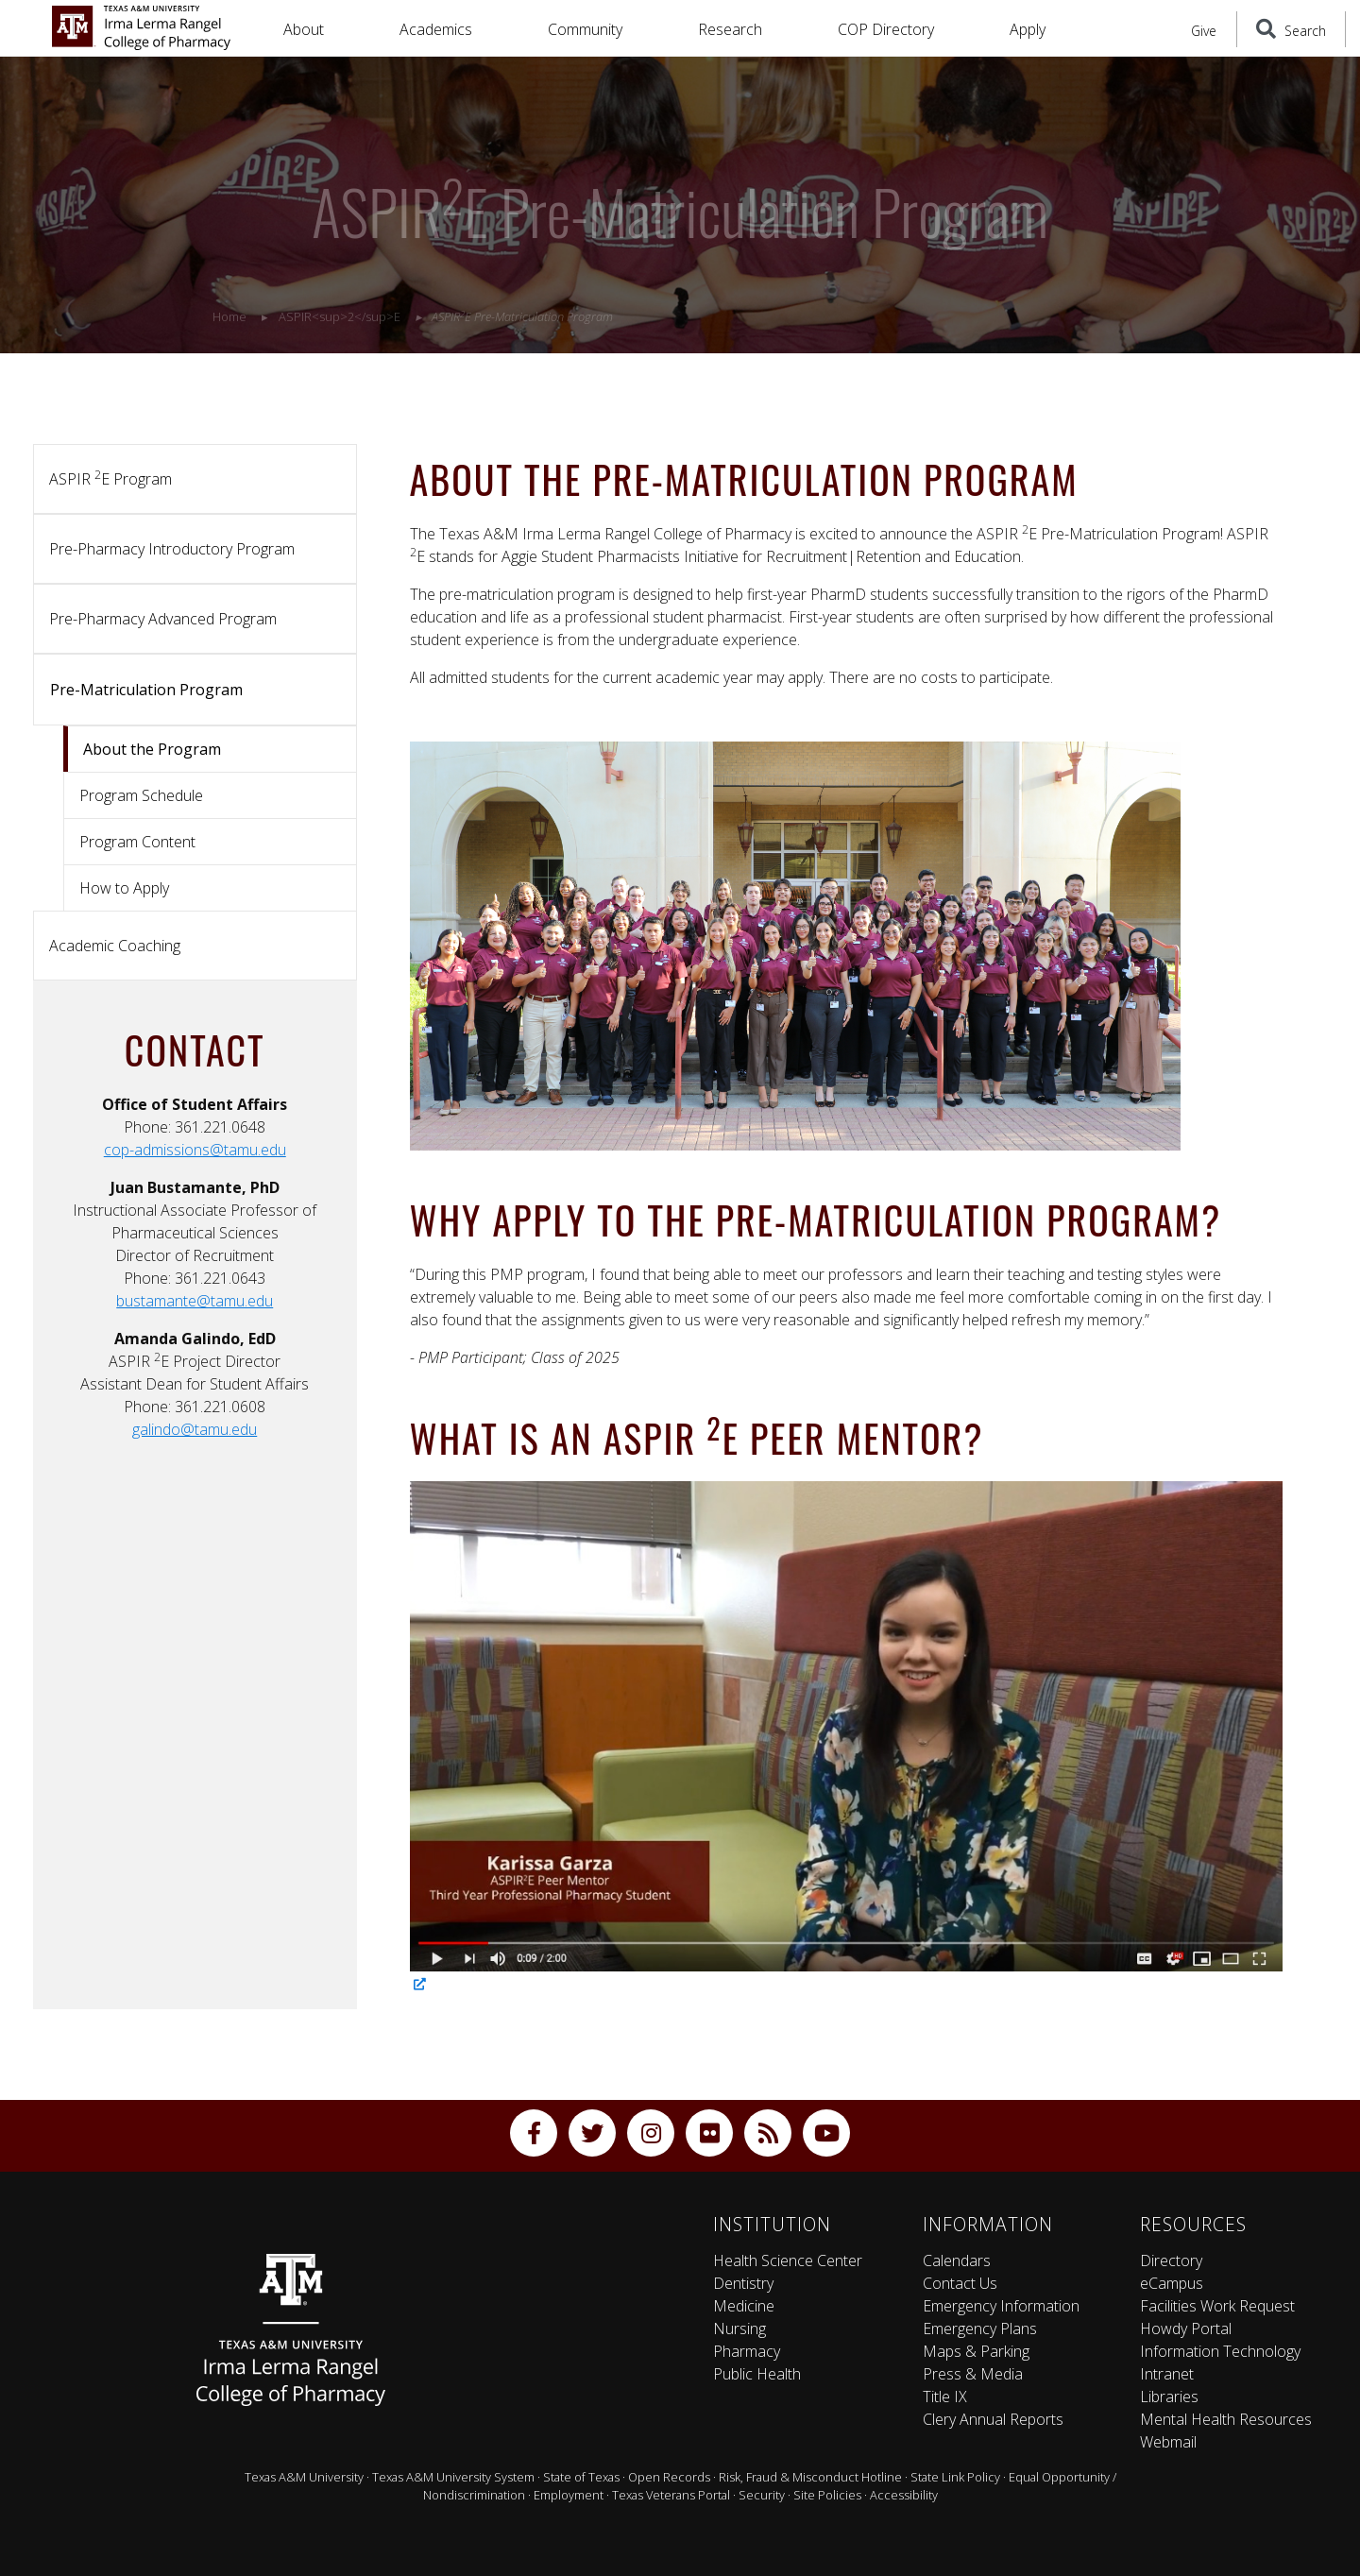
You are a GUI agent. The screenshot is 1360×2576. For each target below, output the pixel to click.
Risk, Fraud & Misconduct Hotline (810, 2476)
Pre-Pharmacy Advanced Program (163, 618)
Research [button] (730, 29)
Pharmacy (746, 2351)
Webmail (1168, 2441)
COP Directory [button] (886, 29)
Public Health (757, 2373)
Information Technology (1220, 2351)
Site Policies (827, 2494)
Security (762, 2494)
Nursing (739, 2328)
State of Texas (581, 2476)
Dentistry (743, 2283)
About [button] (303, 29)
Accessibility (904, 2494)
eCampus (1171, 2283)
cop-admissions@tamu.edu (195, 1149)
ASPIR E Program (110, 478)
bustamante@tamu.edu (194, 1300)
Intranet (1167, 2373)
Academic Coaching (114, 945)
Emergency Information (1001, 2305)
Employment (569, 2494)
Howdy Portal (1186, 2328)
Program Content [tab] (137, 841)
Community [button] (585, 29)
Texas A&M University (304, 2476)
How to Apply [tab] (124, 888)
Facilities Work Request (1217, 2305)
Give (1203, 31)
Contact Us (960, 2283)
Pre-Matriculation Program (146, 689)
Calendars (957, 2260)
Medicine (743, 2305)
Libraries (1169, 2396)
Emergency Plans (980, 2328)
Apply (1028, 29)
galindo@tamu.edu (194, 1429)
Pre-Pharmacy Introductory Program (172, 548)
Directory (1171, 2260)
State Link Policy (955, 2476)
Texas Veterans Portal (671, 2494)
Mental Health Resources (1226, 2419)
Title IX (945, 2396)
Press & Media (973, 2373)
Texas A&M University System (453, 2476)
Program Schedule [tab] (141, 795)
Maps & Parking (976, 2351)
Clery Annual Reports (993, 2419)
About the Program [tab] (152, 749)
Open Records (669, 2476)
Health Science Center (787, 2260)
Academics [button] (436, 29)
